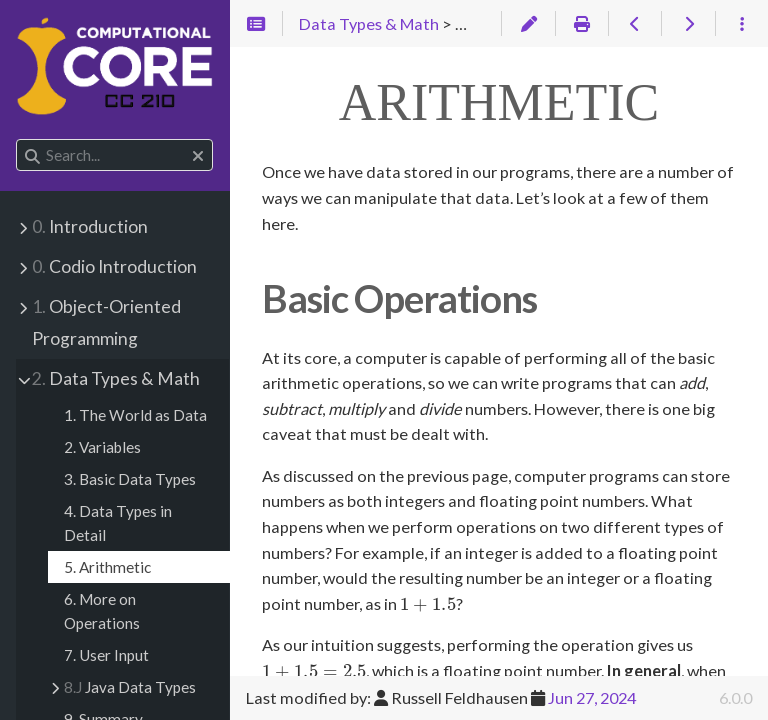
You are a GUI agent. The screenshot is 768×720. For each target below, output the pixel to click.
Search (17, 139)
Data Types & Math (116, 378)
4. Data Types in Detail (118, 523)
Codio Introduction (114, 266)
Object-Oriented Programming (106, 322)
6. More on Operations (102, 611)
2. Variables (102, 447)
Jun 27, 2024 (592, 697)
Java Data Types (130, 687)
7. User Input (106, 655)
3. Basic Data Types (130, 479)
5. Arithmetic (107, 567)
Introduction (90, 226)
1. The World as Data (135, 415)
